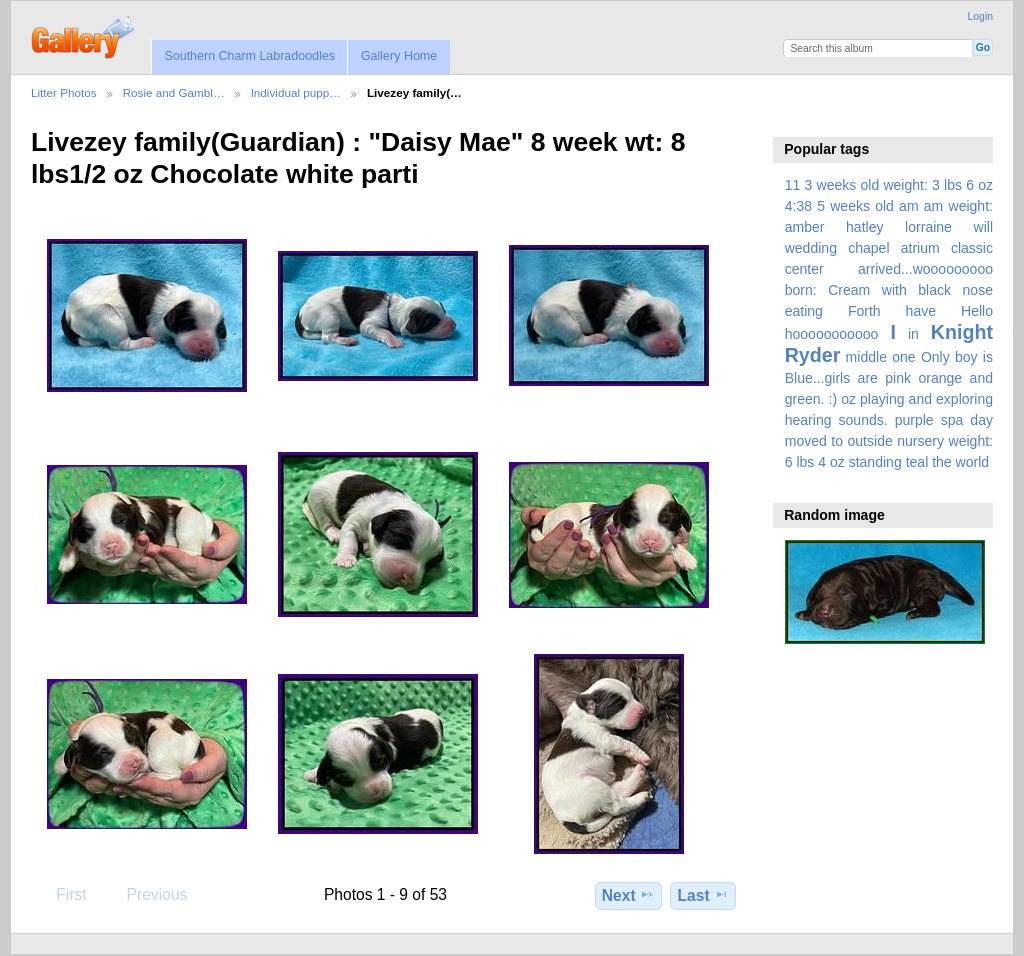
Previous (147, 894)
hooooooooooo (832, 334)
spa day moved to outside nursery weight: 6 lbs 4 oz (889, 441)
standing (875, 462)
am (909, 206)
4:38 (798, 206)
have (921, 311)
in (913, 334)
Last (703, 895)
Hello (977, 311)
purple (914, 420)
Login (980, 16)
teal (917, 462)
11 (793, 185)
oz (848, 399)
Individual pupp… (296, 92)
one (903, 357)
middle (866, 357)
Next (628, 895)
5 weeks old (855, 206)
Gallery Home (399, 56)
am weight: (958, 206)
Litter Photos (64, 92)
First (61, 894)
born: (801, 290)
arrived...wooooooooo (925, 269)
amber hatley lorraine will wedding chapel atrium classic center (889, 248)
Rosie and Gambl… (174, 92)
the (942, 462)
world (973, 462)
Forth (864, 311)
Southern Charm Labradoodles (249, 56)
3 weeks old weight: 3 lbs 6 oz (899, 185)
